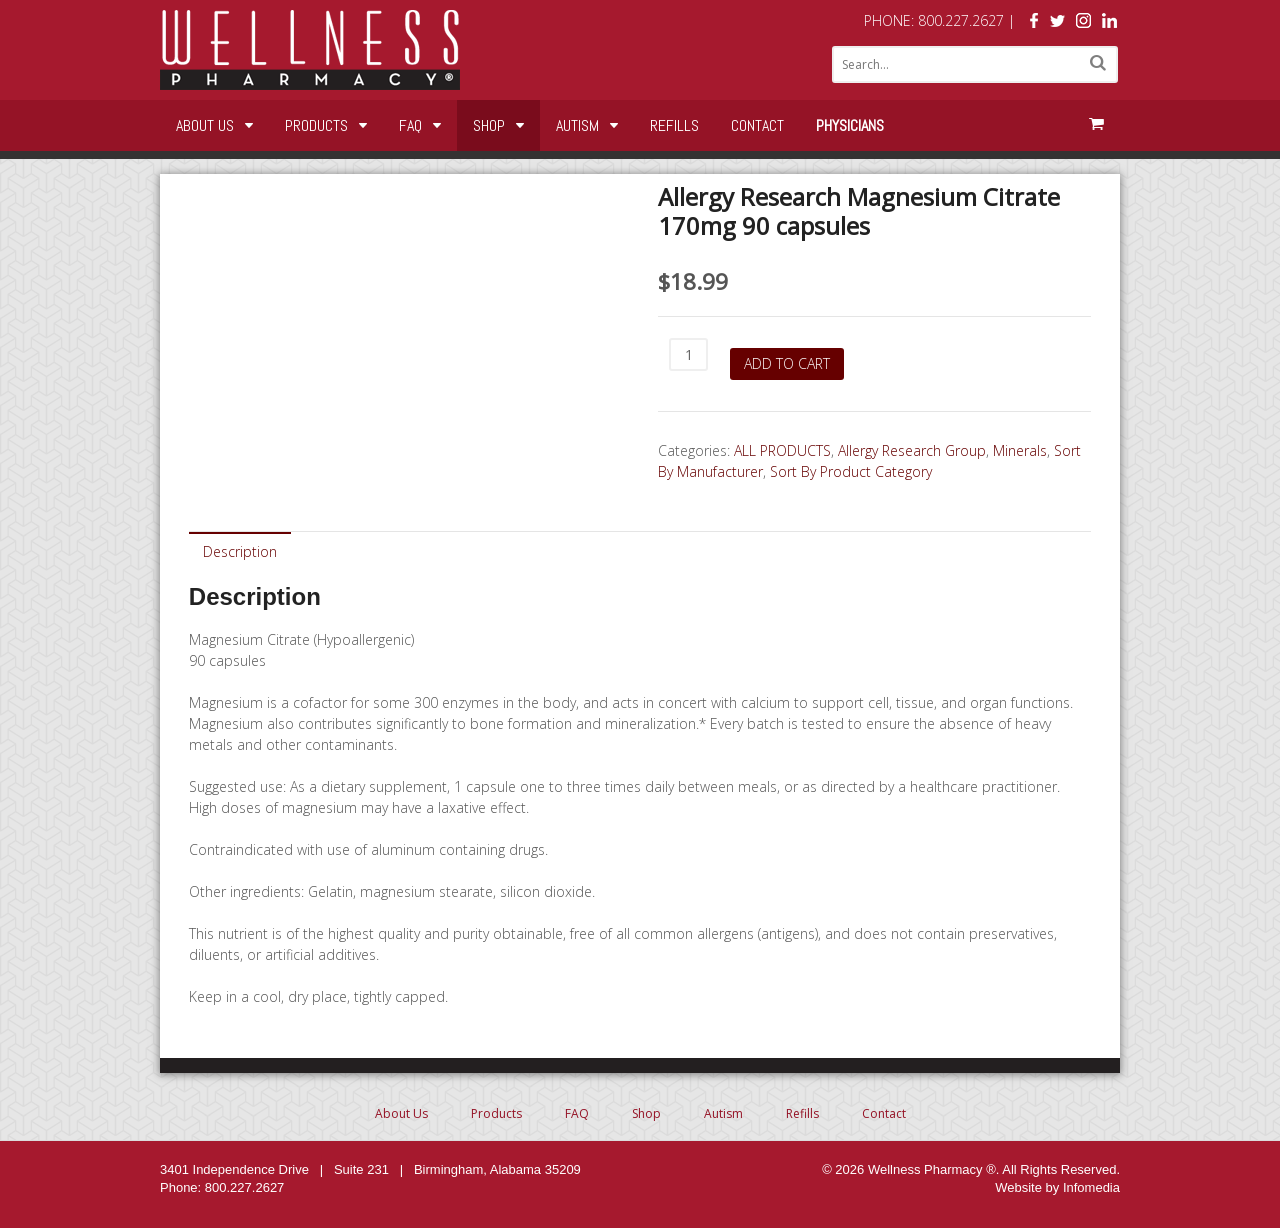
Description (240, 551)
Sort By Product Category (851, 471)
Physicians (850, 125)
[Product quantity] (688, 354)
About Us (205, 125)
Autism (577, 125)
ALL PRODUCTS (782, 450)
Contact (757, 125)
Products (316, 125)
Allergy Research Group (912, 450)
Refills (674, 125)
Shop (489, 125)
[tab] (240, 550)
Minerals (1020, 450)
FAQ (410, 125)
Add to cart (787, 363)
